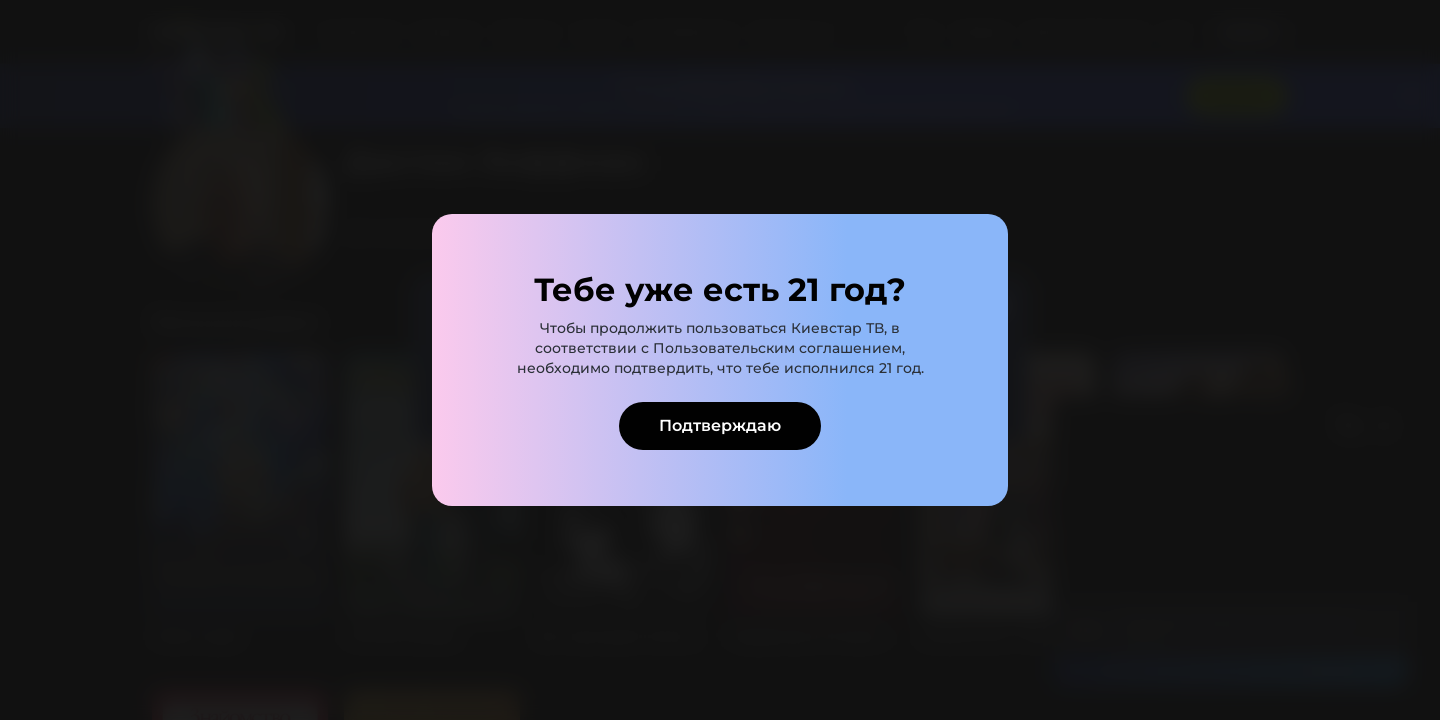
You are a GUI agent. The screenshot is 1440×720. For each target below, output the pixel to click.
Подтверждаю (720, 425)
